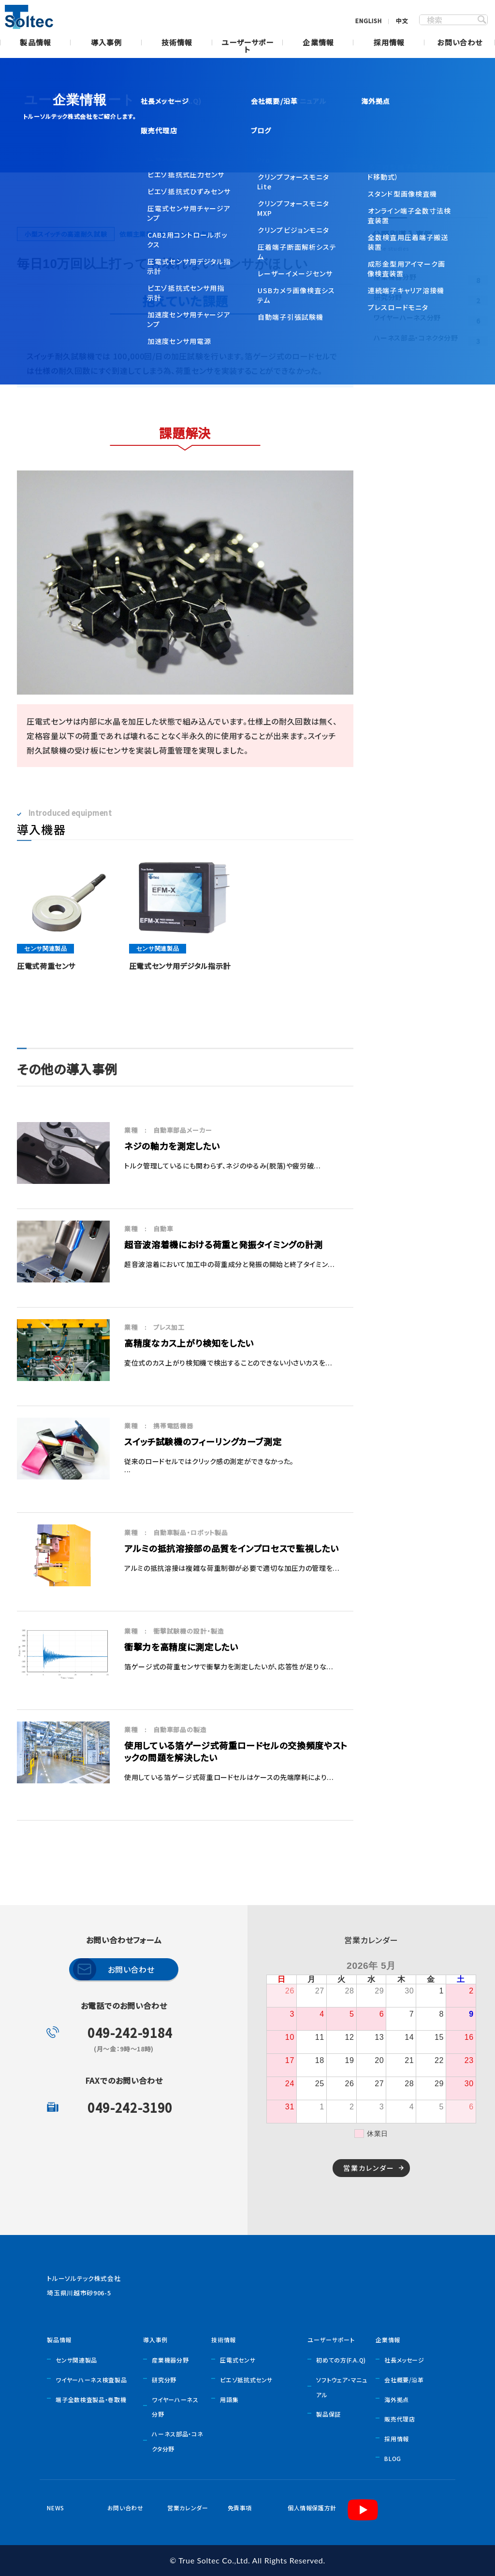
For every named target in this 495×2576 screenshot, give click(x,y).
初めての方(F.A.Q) (341, 2360)
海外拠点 (396, 2399)
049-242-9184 (130, 2032)
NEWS (55, 2508)
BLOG (392, 2458)
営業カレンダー (368, 2168)
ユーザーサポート (247, 47)
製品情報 (35, 43)
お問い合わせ (459, 43)
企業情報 (318, 43)
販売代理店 (399, 2419)
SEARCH (482, 19)
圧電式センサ (237, 2360)
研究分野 (164, 2380)
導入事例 (106, 43)
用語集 (229, 2399)
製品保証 (328, 2414)
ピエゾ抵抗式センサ (246, 2380)
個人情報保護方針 (312, 2508)
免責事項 (240, 2508)
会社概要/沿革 (403, 2380)
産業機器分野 (170, 2360)
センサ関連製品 (76, 2360)
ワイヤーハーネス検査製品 (91, 2380)
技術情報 (177, 43)
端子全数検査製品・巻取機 (91, 2399)
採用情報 (389, 43)
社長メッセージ (404, 2360)
